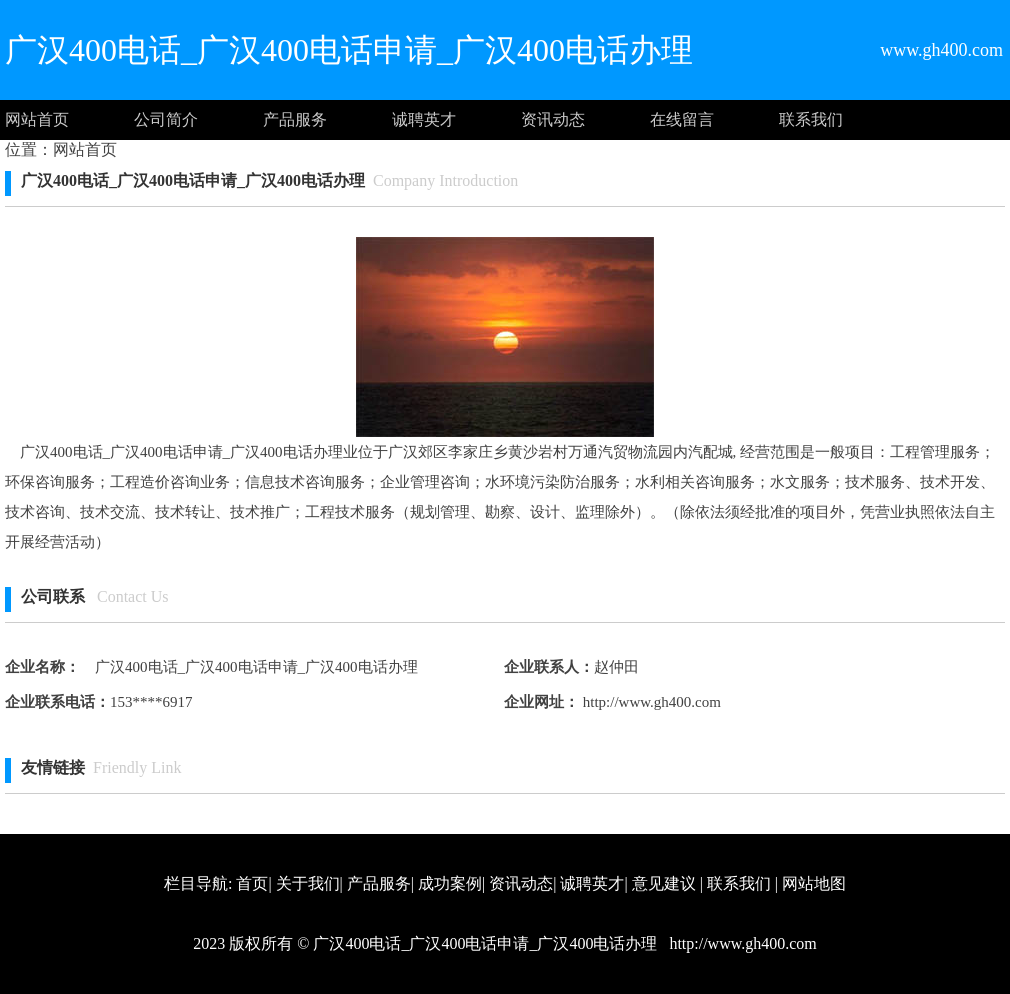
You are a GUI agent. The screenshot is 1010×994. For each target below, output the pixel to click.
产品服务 (295, 119)
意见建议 (664, 883)
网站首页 (37, 119)
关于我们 (308, 883)
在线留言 (682, 119)
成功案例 (450, 883)
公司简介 (166, 119)
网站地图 (814, 883)
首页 (252, 883)
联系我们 (811, 119)
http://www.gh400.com (650, 702)
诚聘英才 (424, 119)
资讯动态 (553, 119)
